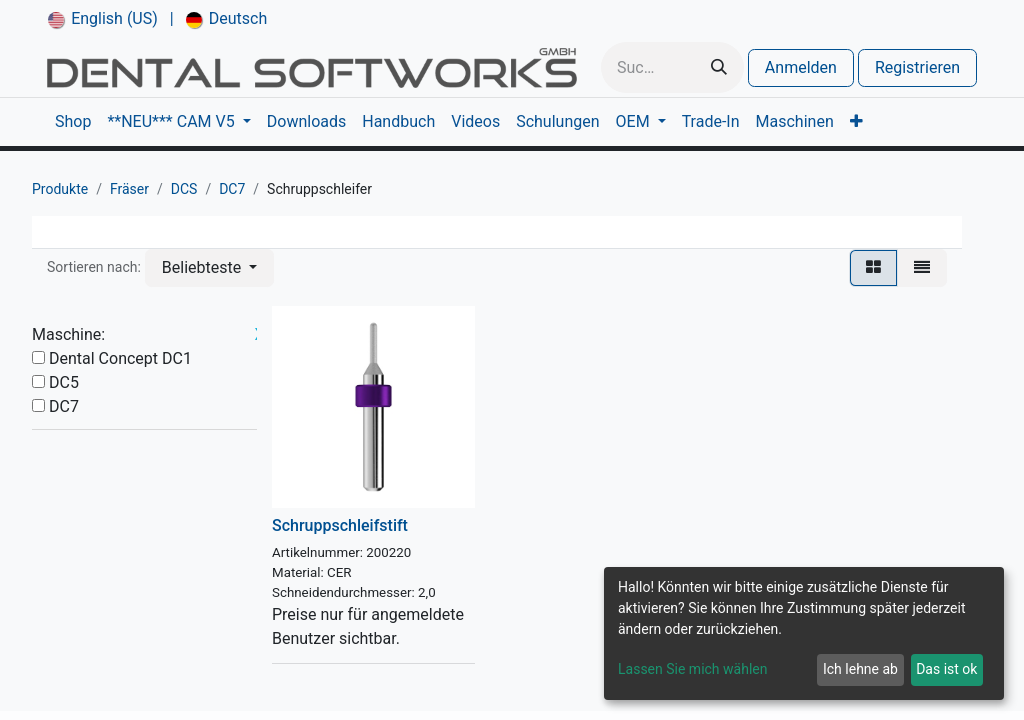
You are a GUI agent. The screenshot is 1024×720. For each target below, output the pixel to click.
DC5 (64, 382)
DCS (184, 189)
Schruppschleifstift (340, 525)
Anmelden (801, 67)
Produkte (60, 189)
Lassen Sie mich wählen (692, 669)
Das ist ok (946, 669)
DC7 (232, 189)
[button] (209, 268)
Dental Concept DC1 (120, 358)
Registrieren (917, 67)
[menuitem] (103, 19)
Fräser (129, 189)
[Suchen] (719, 67)
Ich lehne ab (860, 669)
